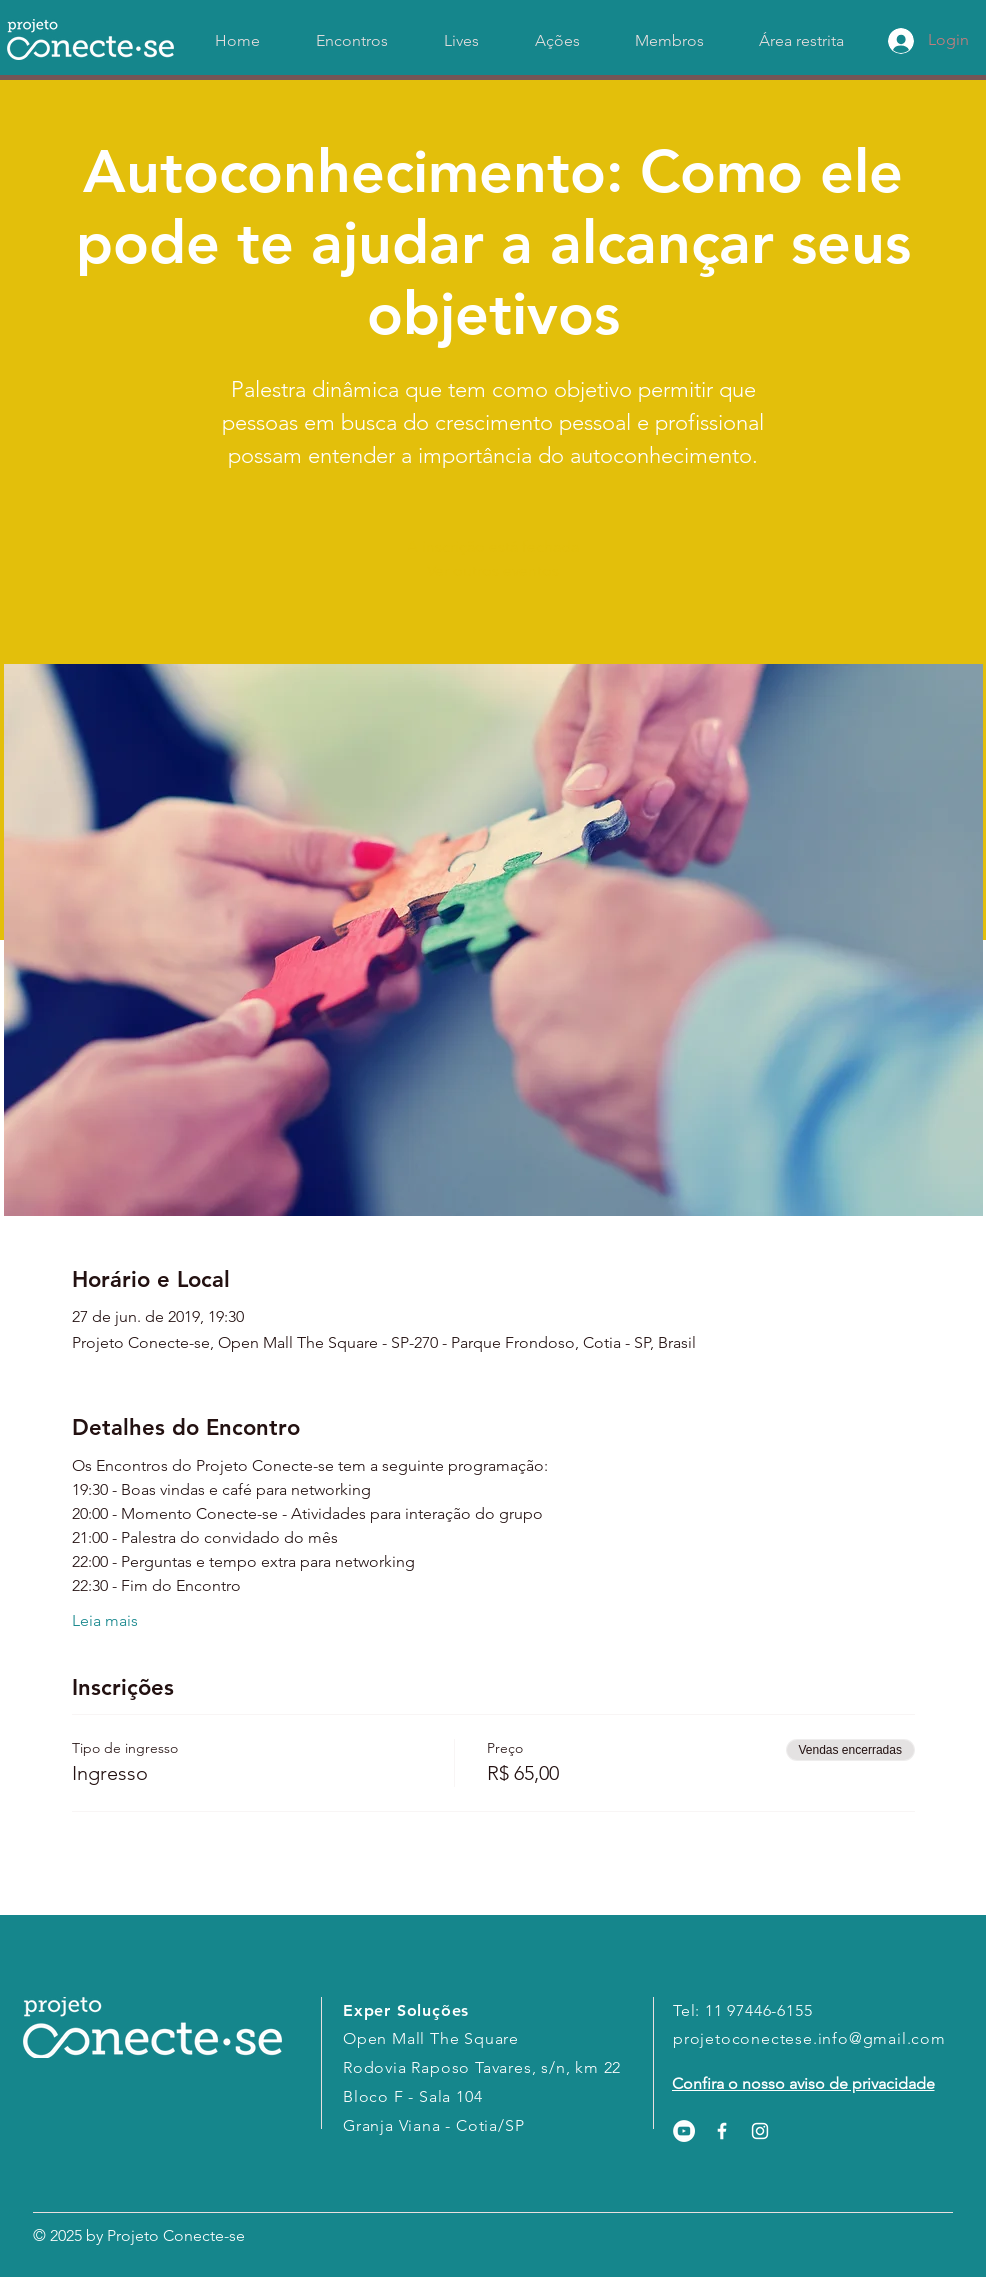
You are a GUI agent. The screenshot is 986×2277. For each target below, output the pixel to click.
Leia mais (105, 1620)
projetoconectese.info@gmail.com (809, 2038)
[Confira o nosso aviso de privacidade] (803, 2084)
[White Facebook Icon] (722, 2131)
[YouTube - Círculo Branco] (684, 2131)
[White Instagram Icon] (760, 2131)
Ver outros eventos (493, 570)
